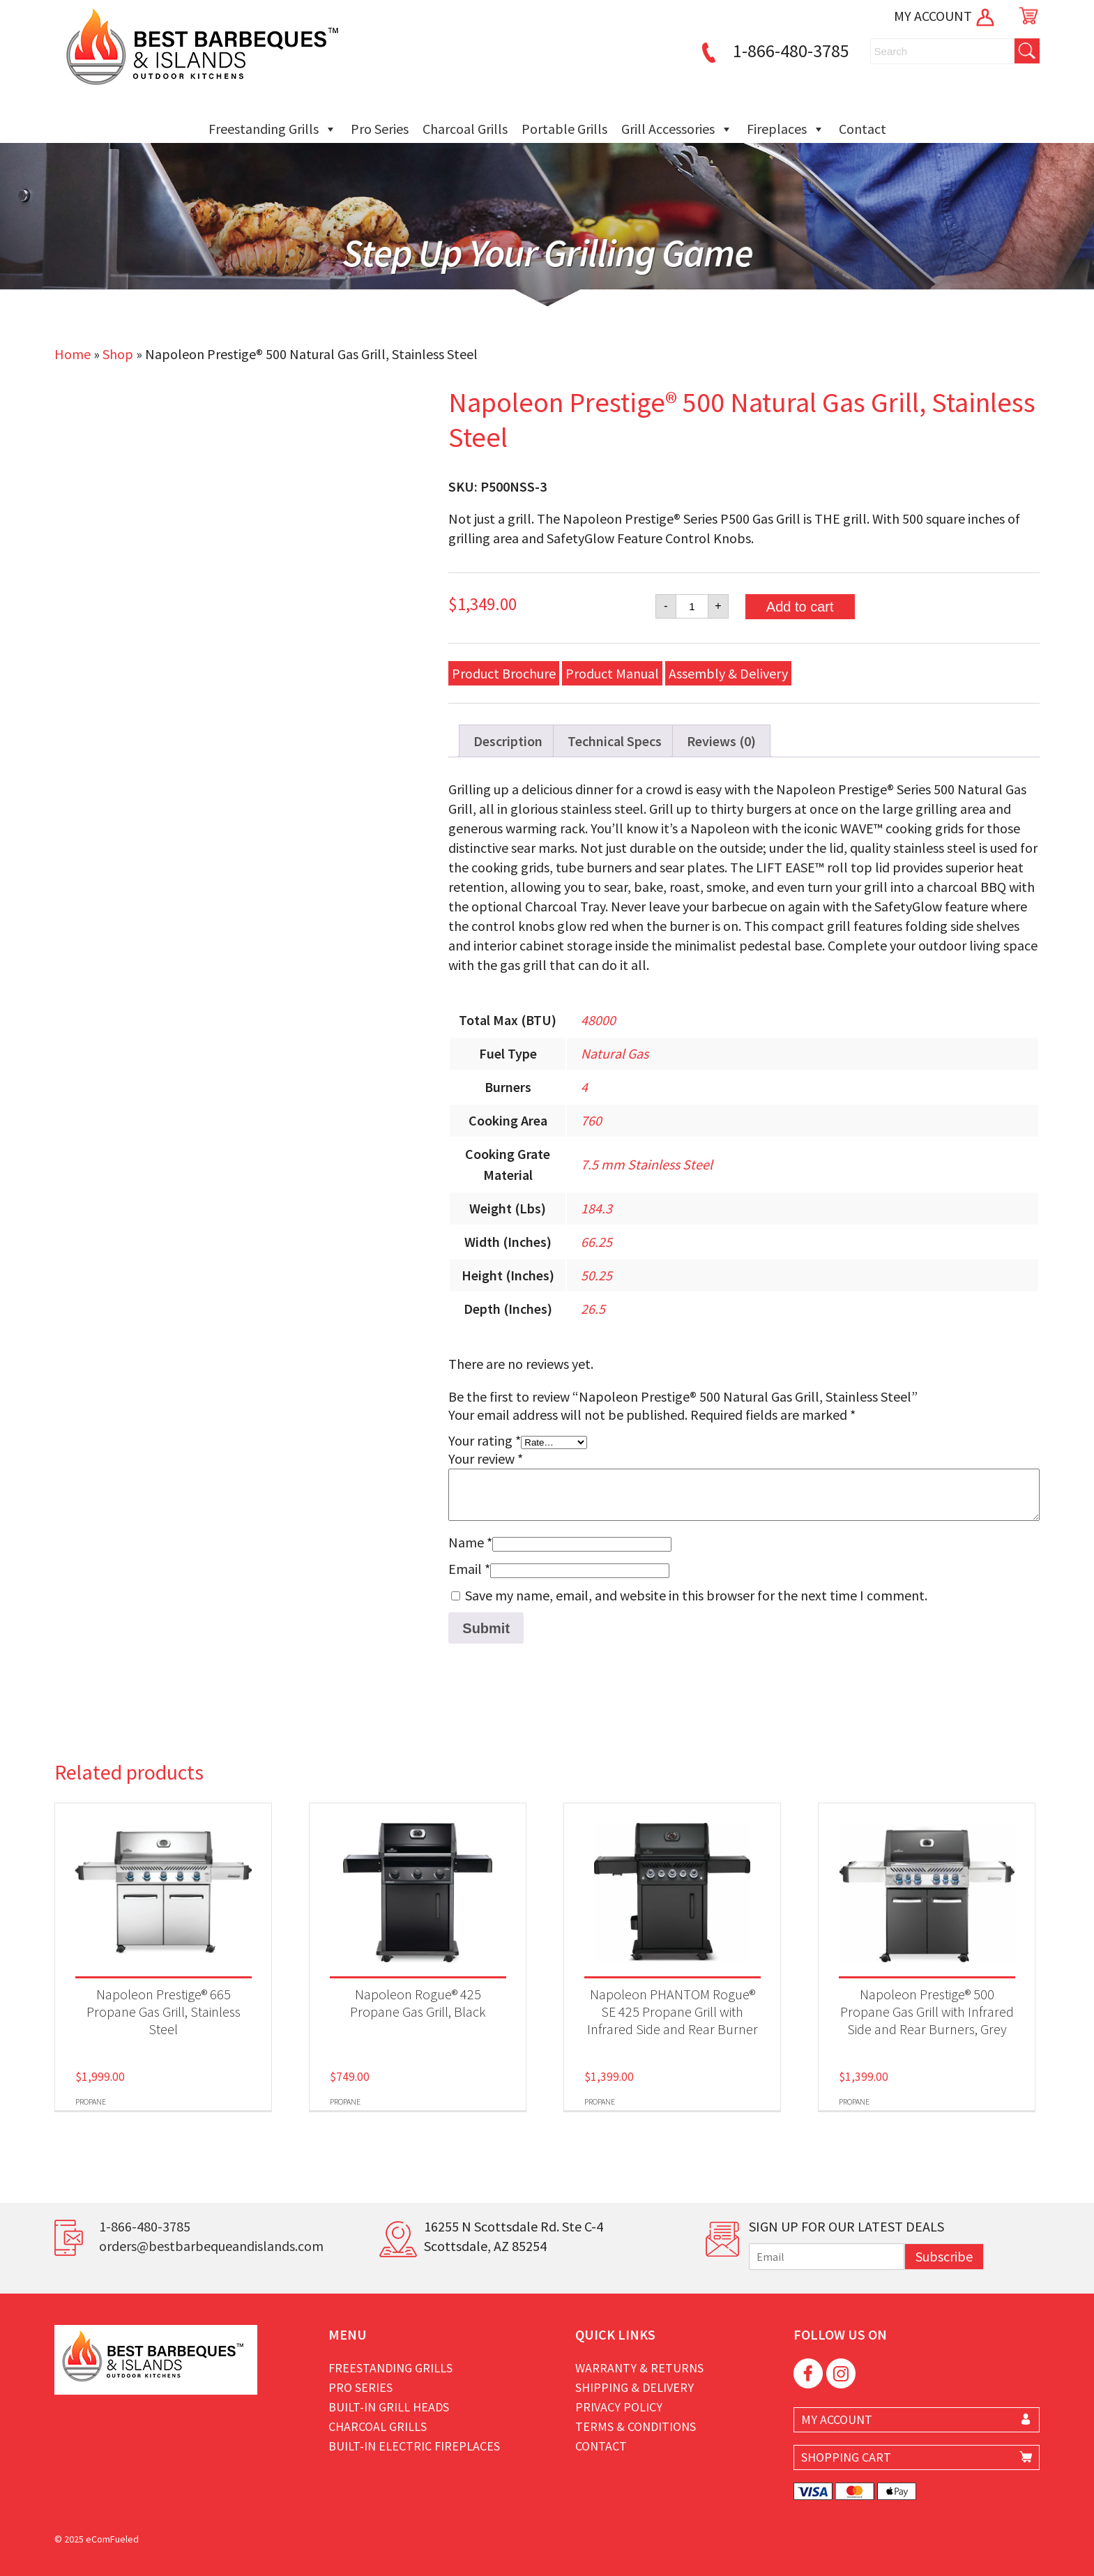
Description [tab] (507, 741)
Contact (862, 128)
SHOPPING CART (846, 2457)
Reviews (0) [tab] (721, 741)
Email (469, 1568)
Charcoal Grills (465, 128)
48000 (598, 1020)
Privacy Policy (618, 2407)
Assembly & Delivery (728, 673)
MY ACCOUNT (945, 15)
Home (72, 354)
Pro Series (380, 128)
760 (591, 1120)
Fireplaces (786, 129)
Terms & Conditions (635, 2426)
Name (470, 1542)
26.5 (593, 1308)
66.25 (596, 1241)
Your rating (484, 1440)
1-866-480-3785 (773, 50)
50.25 (596, 1275)
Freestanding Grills (272, 129)
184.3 (596, 1208)
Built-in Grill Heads (388, 2407)
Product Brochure (504, 673)
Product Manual (612, 673)
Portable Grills (564, 128)
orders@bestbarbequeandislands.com (211, 2246)
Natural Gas (614, 1053)
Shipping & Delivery (634, 2387)
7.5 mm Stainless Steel (647, 1164)
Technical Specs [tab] (615, 741)
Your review (485, 1458)
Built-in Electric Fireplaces (414, 2446)
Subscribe (944, 2256)
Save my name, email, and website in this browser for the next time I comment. (696, 1595)
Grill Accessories (677, 129)
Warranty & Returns (639, 2368)
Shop (117, 354)
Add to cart (800, 606)
